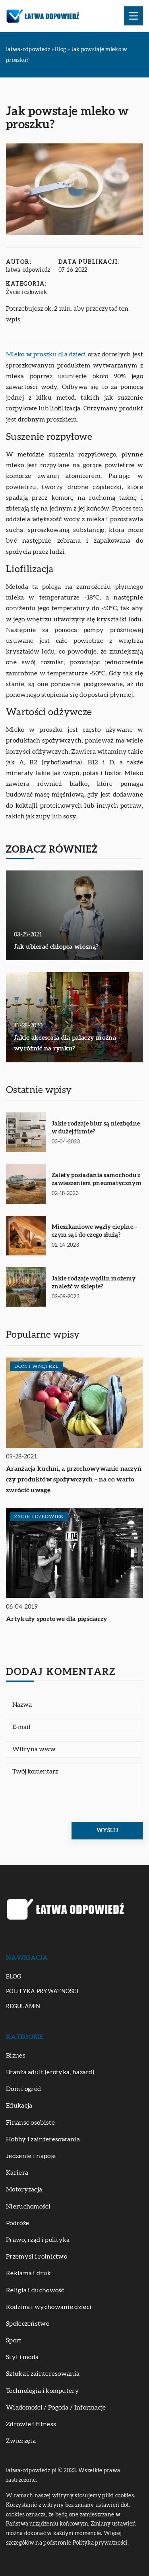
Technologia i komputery (42, 2391)
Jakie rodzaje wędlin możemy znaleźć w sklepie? (93, 1283)
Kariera (17, 2173)
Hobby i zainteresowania (43, 2139)
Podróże (17, 2223)
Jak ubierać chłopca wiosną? (56, 947)
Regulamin (23, 2006)
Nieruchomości (28, 2206)
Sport (14, 2340)
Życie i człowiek (26, 292)
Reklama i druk (28, 2273)
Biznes (15, 2055)
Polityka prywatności (42, 1991)
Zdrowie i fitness (31, 2424)
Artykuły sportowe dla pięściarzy (57, 1619)
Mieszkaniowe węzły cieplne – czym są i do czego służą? (94, 1231)
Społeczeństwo (27, 2324)
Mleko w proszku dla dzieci (46, 354)
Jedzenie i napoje (31, 2156)
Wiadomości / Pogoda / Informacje (56, 2407)
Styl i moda (22, 2357)
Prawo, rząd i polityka (38, 2240)
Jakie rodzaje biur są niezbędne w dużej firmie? (96, 1128)
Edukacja (19, 2105)
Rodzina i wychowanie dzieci (48, 2307)
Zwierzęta (21, 2441)
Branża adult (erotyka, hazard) (50, 2072)
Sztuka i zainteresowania (42, 2374)
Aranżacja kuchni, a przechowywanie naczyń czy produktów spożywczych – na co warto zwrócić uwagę (73, 1479)
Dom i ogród (23, 2089)
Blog (13, 1977)
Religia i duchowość (35, 2290)
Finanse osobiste (30, 2123)
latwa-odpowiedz (28, 270)
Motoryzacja (24, 2189)
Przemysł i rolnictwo (36, 2256)
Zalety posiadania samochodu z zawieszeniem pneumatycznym (96, 1179)
